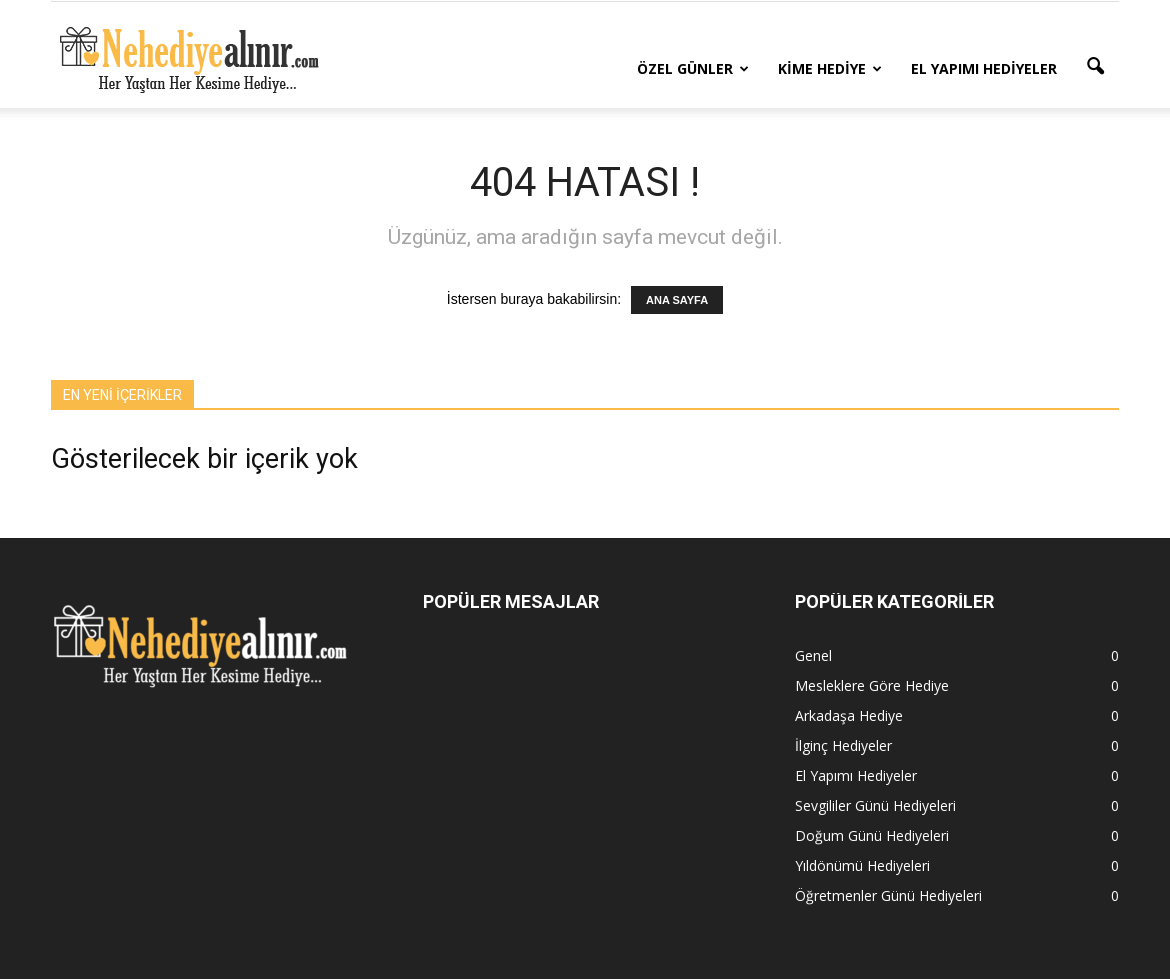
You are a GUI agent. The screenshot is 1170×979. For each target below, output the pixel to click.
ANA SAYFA (677, 300)
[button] (1095, 67)
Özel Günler (693, 68)
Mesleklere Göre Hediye (872, 685)
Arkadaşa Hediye (849, 715)
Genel (813, 655)
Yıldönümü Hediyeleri (862, 865)
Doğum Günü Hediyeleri (872, 835)
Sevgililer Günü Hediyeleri (875, 805)
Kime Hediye (830, 68)
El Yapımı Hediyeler (984, 68)
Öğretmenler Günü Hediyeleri (888, 895)
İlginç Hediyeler (843, 745)
